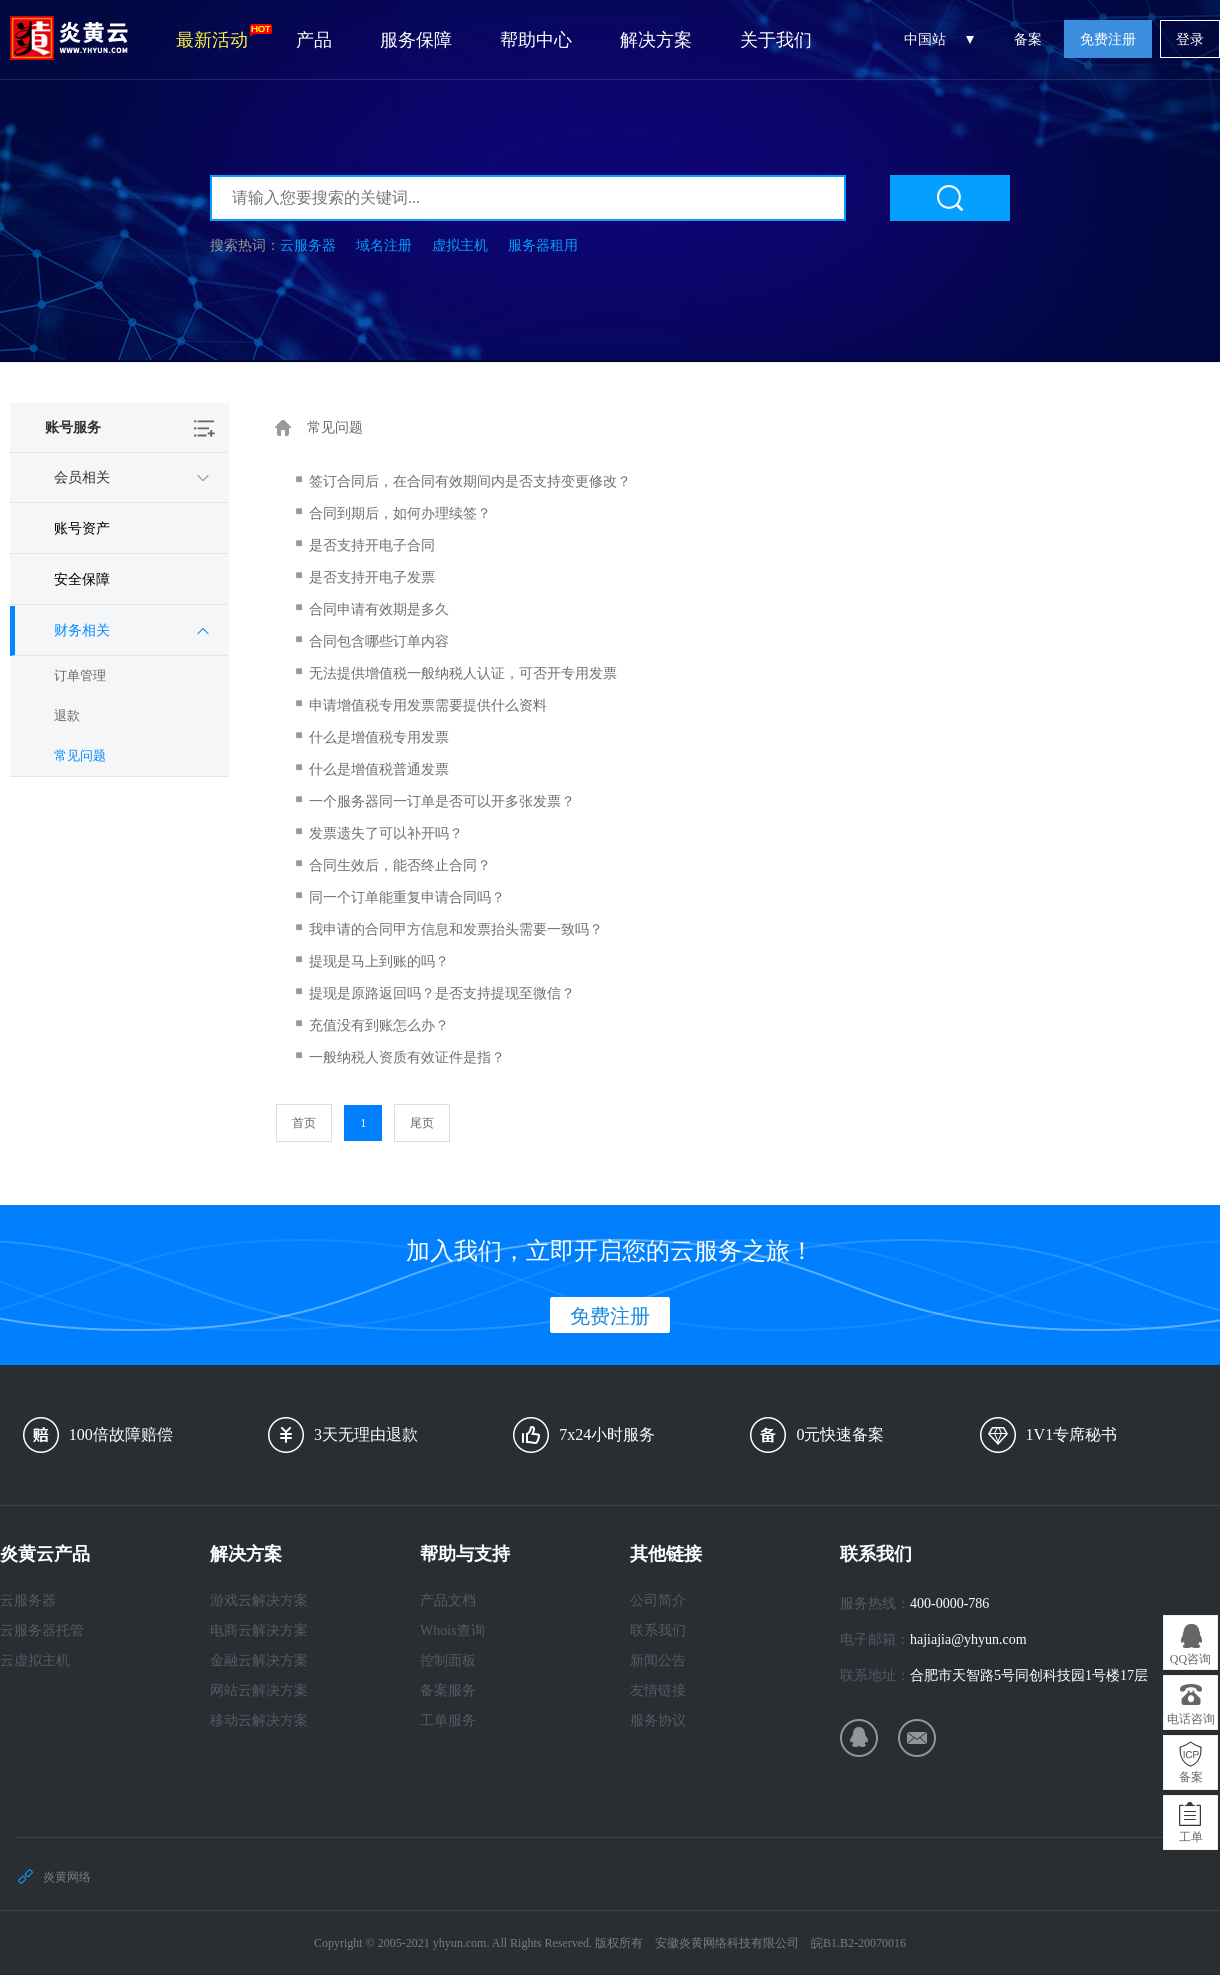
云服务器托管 (42, 1630)
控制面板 (448, 1660)
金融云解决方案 (259, 1660)
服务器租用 (543, 245)
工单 (1191, 1837)
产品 (314, 40)
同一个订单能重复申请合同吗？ (407, 897)
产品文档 (448, 1600)
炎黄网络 (67, 1877)
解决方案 (656, 40)
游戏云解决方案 (259, 1600)
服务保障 (416, 40)
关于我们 (776, 40)
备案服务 (448, 1690)
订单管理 (80, 675)
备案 (1028, 39)
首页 (304, 1123)
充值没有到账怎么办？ (379, 1025)
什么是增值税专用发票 (379, 737)
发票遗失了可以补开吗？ (386, 833)
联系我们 (658, 1630)
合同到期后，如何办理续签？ (400, 513)
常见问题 (80, 755)
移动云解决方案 (259, 1720)
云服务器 (308, 245)
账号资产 (82, 528)
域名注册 (384, 245)
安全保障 (82, 579)
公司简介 (658, 1600)
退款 (67, 715)
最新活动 (224, 37)
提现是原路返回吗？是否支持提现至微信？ (442, 993)
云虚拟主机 (35, 1660)
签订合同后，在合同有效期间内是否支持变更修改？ (470, 481)
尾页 (422, 1123)
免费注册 (1108, 39)
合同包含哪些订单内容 (379, 641)
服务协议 (658, 1720)
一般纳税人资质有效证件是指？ (407, 1057)
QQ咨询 (1190, 1659)
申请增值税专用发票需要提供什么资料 (428, 705)
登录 (1190, 39)
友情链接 (658, 1690)
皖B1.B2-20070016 (858, 1943)
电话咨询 (1191, 1719)
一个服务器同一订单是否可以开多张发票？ (442, 801)
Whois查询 (452, 1630)
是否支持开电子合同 (372, 545)
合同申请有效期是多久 (379, 609)
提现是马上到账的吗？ (379, 961)
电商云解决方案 (259, 1630)
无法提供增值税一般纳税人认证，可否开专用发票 (463, 673)
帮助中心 (536, 40)
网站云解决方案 (259, 1690)
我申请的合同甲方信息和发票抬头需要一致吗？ (456, 929)
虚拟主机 (460, 245)
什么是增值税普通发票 (379, 769)
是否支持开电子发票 (372, 577)
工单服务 (448, 1720)
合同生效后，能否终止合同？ (400, 865)
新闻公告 (658, 1660)
